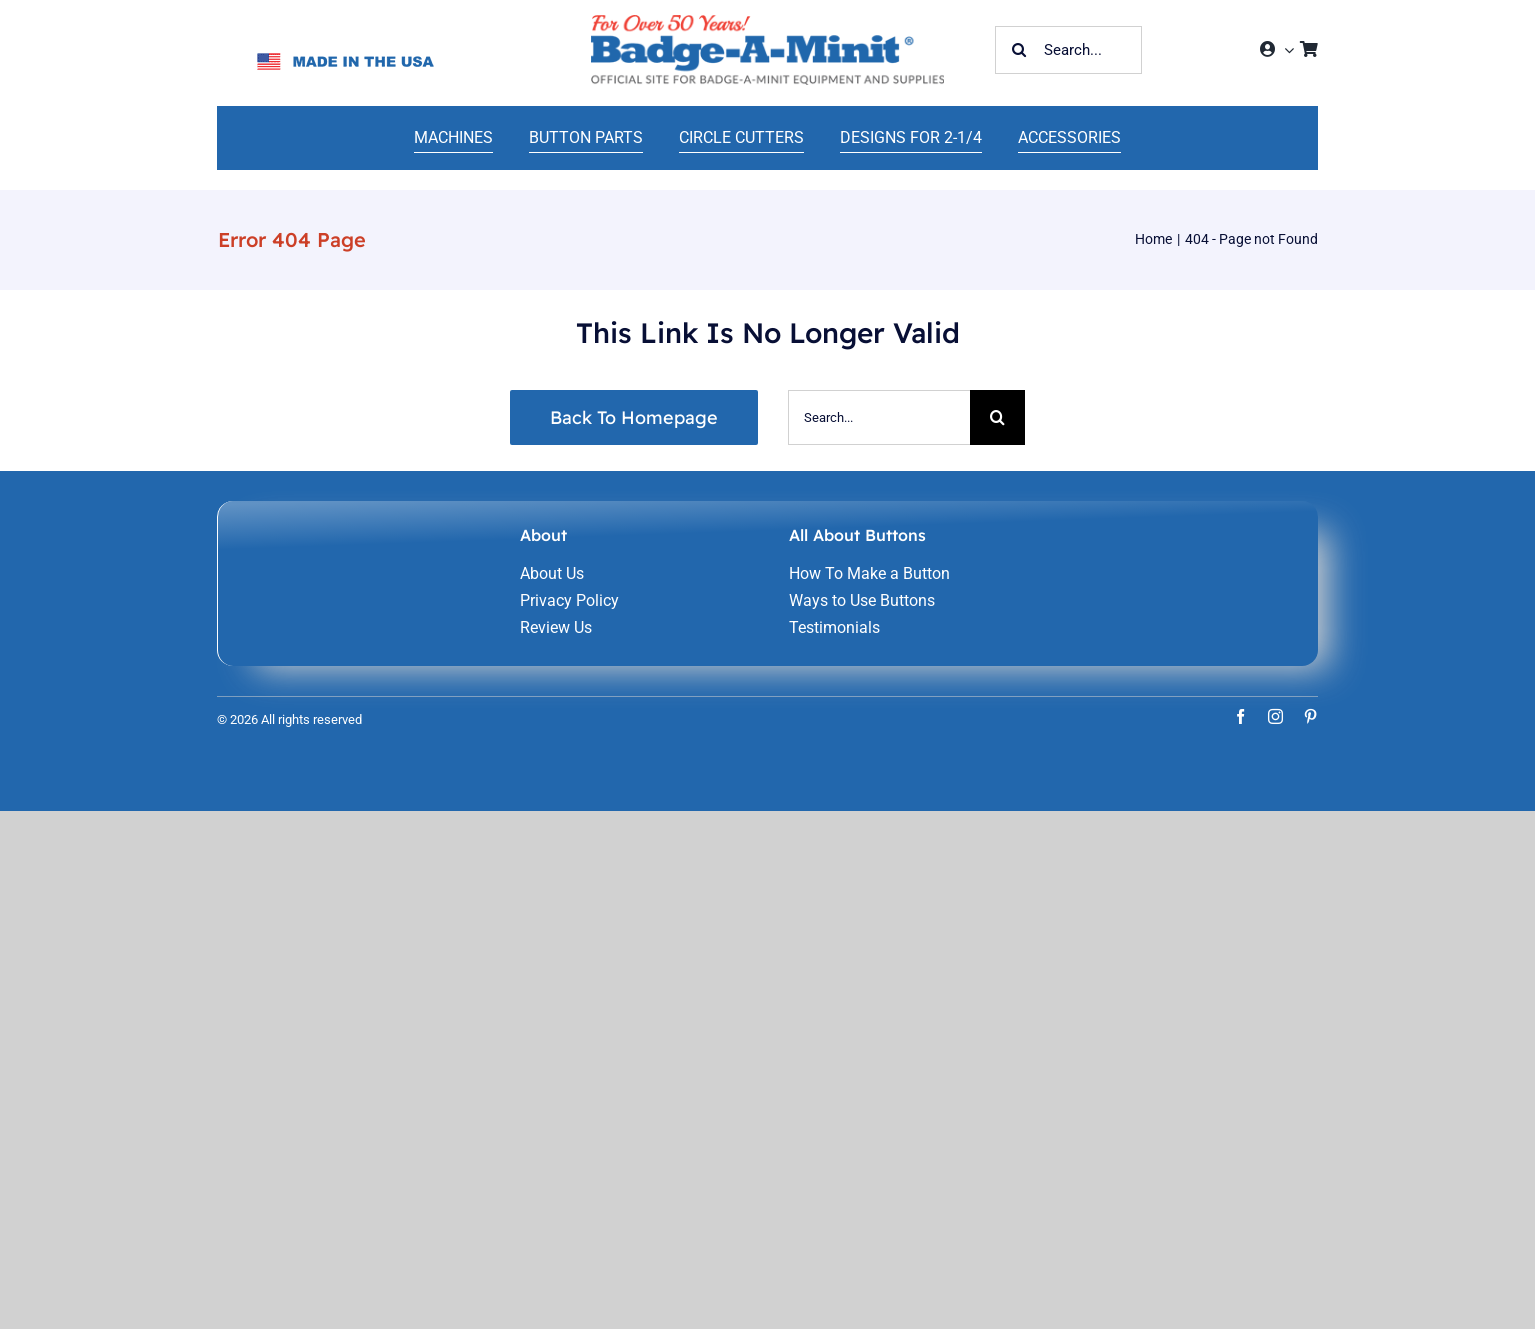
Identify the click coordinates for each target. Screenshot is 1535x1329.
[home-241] (767, 22)
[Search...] (1068, 50)
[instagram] (1275, 716)
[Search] (1019, 50)
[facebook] (1240, 716)
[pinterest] (1310, 716)
